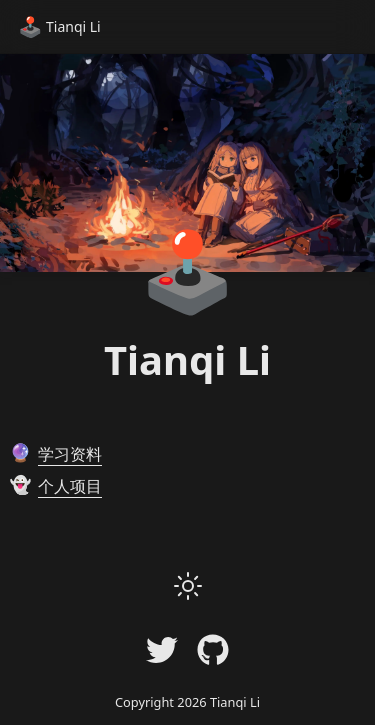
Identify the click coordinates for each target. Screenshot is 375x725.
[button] (188, 586)
